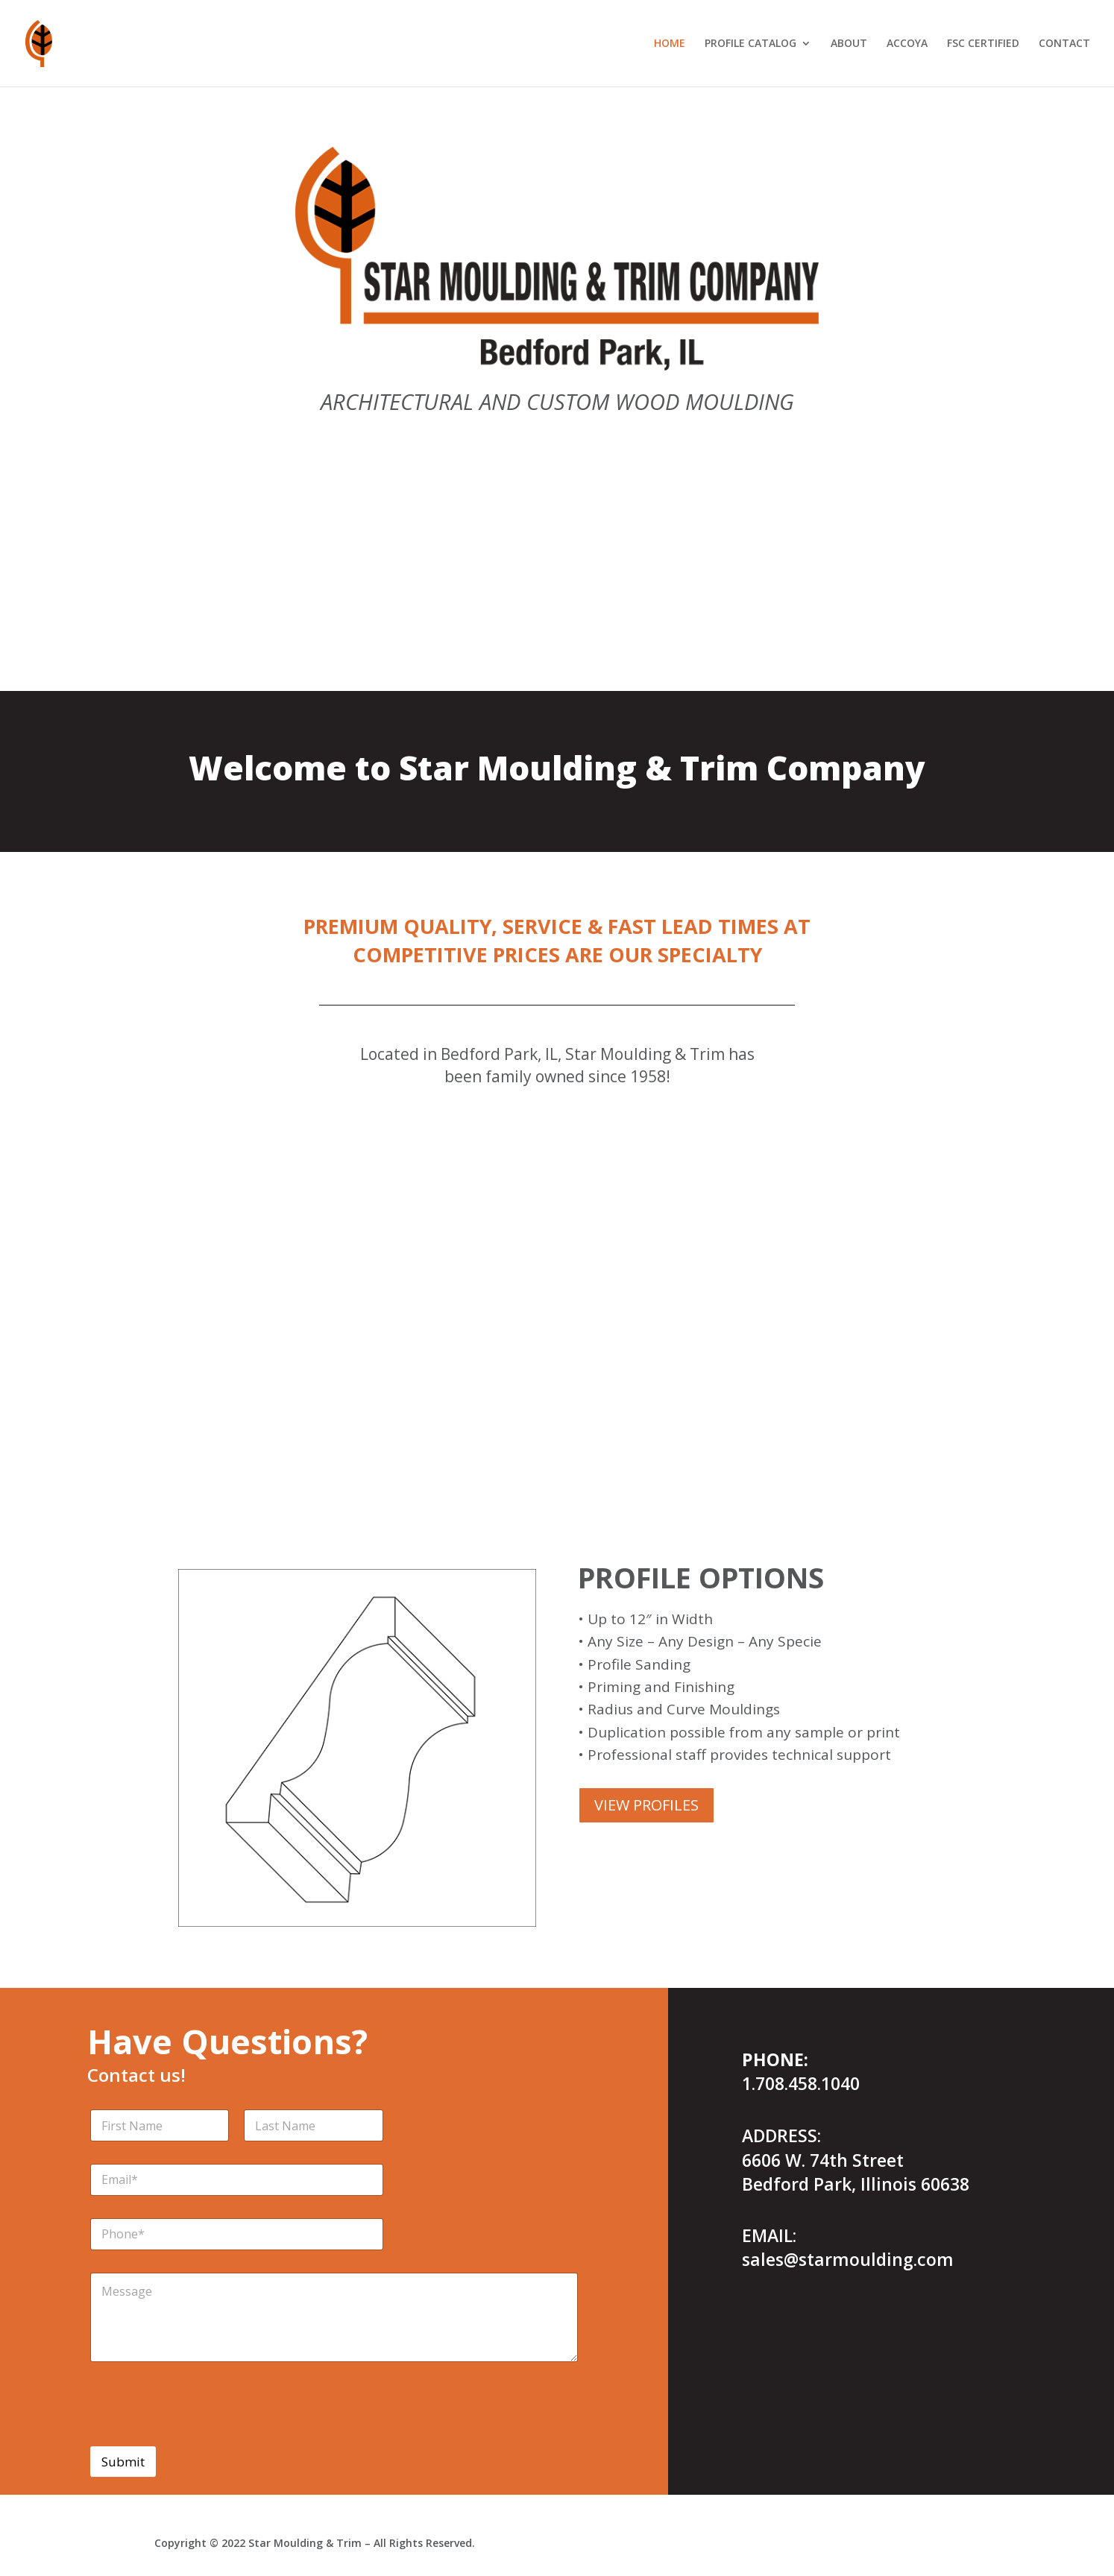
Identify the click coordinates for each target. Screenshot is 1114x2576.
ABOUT (849, 44)
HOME (669, 44)
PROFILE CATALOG (750, 44)
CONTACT (1064, 44)
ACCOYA (907, 44)
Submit (123, 2461)
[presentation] (203, 2437)
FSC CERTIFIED (983, 44)
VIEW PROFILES (646, 1805)
